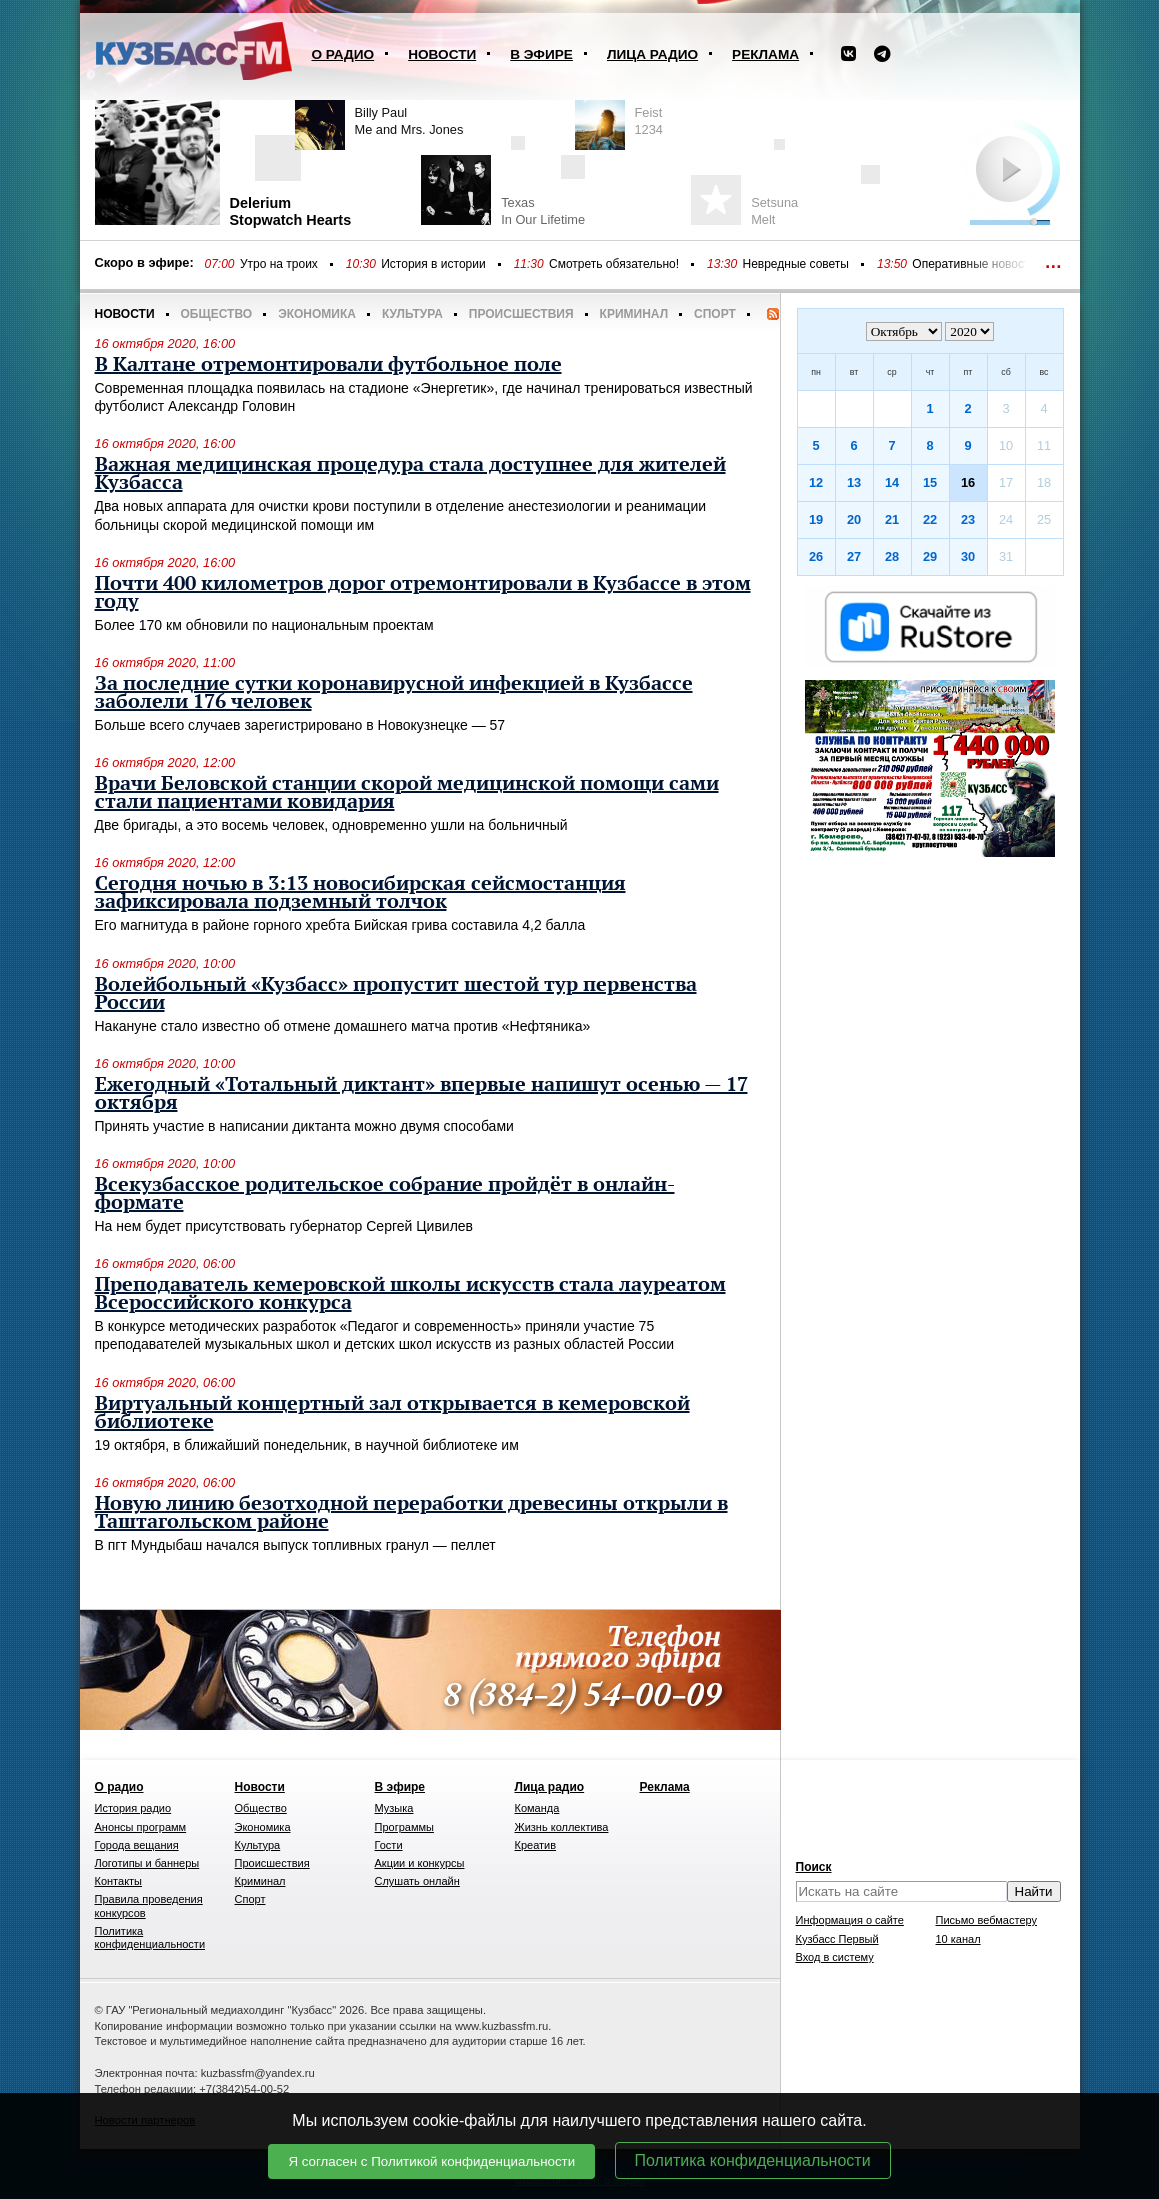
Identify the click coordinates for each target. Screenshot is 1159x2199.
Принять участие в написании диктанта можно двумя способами (304, 1126)
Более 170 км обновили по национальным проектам (264, 625)
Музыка (394, 1808)
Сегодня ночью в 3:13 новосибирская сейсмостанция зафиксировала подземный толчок (360, 893)
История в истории (433, 264)
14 (892, 482)
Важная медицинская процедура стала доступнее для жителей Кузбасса (410, 474)
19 (816, 519)
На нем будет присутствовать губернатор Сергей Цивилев (284, 1226)
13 (854, 482)
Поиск (814, 1867)
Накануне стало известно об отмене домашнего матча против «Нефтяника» (343, 1026)
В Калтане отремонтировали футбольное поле (328, 365)
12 (816, 482)
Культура (412, 314)
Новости (442, 54)
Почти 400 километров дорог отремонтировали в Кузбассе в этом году (423, 593)
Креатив (536, 1845)
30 (968, 556)
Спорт (715, 314)
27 (854, 556)
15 (930, 482)
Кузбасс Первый (837, 1939)
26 (816, 556)
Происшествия (521, 314)
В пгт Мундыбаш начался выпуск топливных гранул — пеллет (295, 1545)
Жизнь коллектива (562, 1827)
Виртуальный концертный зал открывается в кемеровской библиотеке (392, 1413)
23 (968, 519)
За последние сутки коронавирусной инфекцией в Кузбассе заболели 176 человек (394, 693)
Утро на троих (279, 264)
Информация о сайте (850, 1920)
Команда (537, 1808)
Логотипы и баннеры (147, 1863)
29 (930, 556)
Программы (404, 1827)
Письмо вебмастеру (987, 1920)
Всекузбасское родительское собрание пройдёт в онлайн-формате (385, 1194)
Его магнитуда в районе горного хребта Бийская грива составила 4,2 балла (340, 925)
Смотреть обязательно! (614, 264)
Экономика (317, 314)
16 (968, 482)
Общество (217, 314)
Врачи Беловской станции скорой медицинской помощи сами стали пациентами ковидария (407, 793)
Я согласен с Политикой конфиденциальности (431, 2161)
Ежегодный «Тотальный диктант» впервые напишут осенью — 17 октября (421, 1094)
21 (892, 519)
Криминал (634, 314)
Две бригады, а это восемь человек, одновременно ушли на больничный (331, 825)
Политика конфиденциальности (753, 2160)
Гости (389, 1845)
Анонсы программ (141, 1827)
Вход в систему (835, 1957)
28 (892, 556)
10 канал (958, 1939)
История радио (133, 1808)
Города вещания (137, 1845)
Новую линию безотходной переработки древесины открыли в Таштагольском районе (411, 1513)
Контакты (119, 1881)
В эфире (541, 54)
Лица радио (652, 54)
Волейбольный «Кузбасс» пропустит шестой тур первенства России (396, 994)
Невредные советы (795, 264)
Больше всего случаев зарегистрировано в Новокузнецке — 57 (300, 725)
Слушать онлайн (417, 1881)
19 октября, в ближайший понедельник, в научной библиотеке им (307, 1445)
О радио (343, 54)
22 (930, 519)
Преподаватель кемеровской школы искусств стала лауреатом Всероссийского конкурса (410, 1294)
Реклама (765, 54)
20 (854, 519)
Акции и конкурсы (420, 1863)
